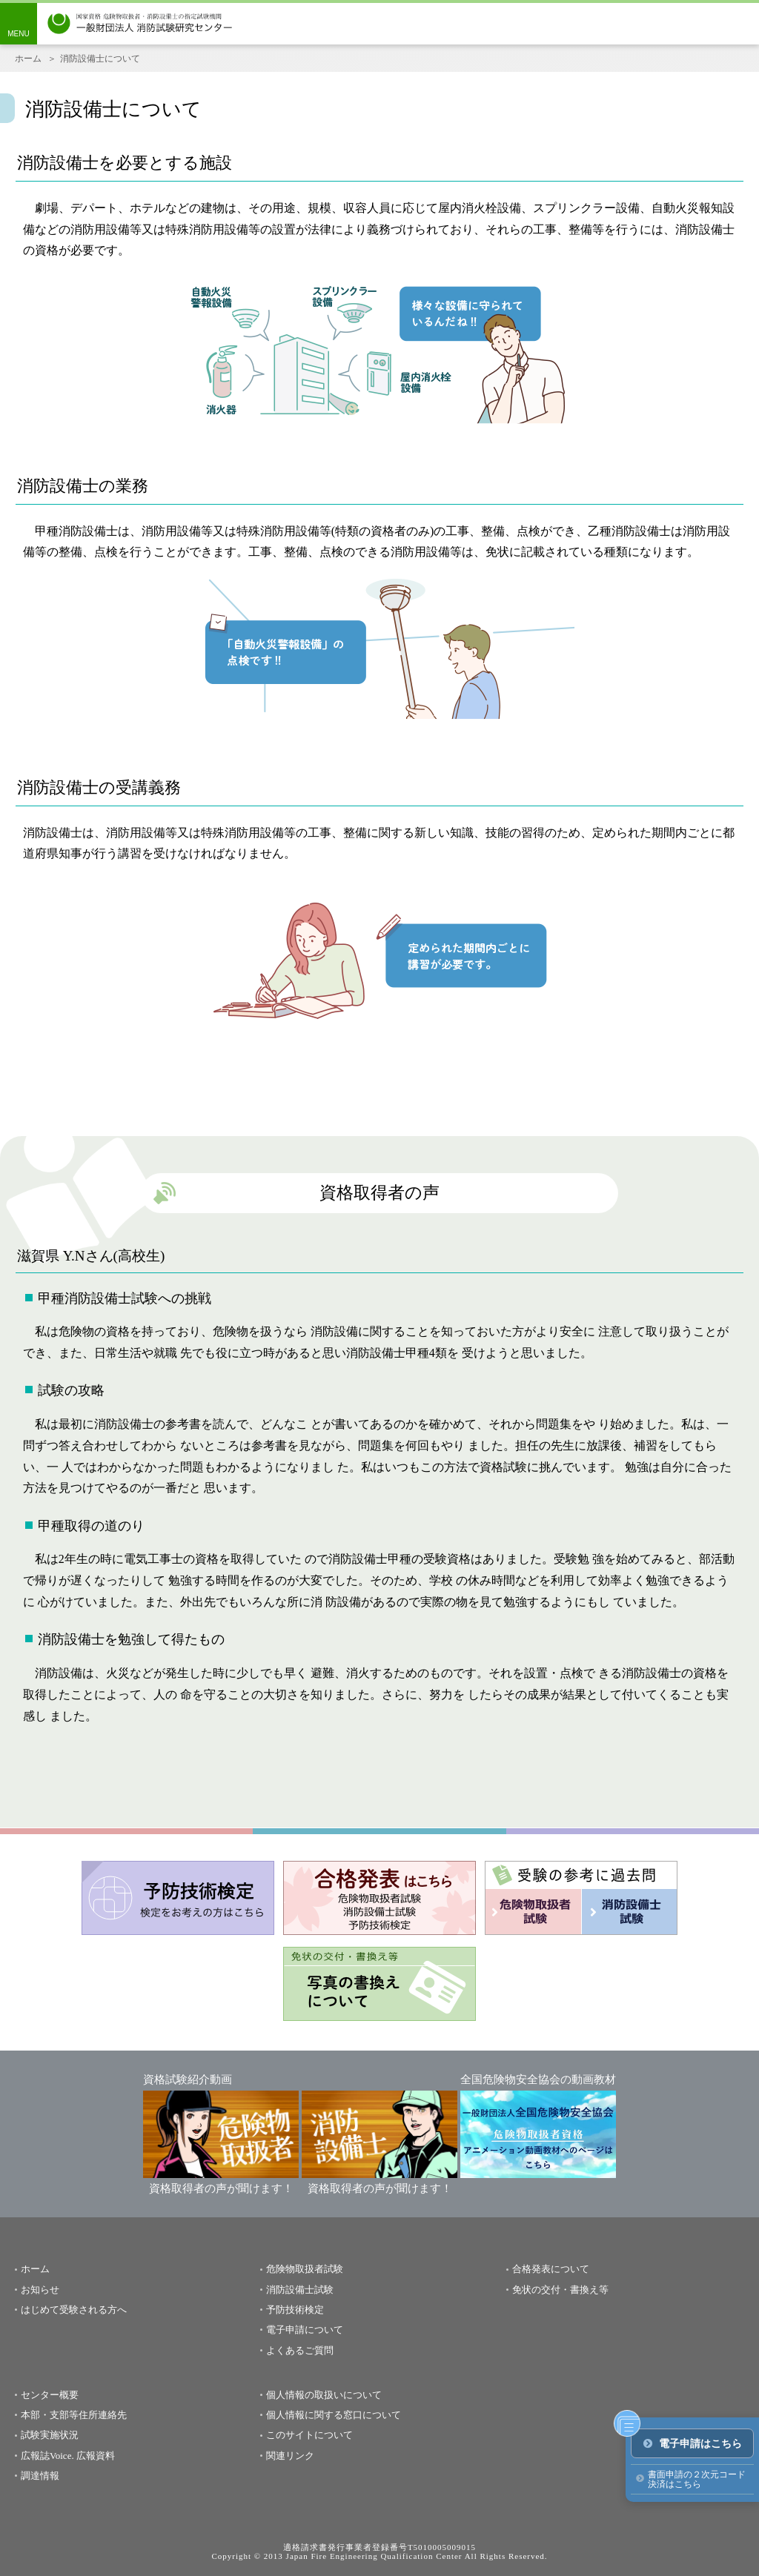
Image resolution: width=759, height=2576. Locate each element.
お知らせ (40, 2289)
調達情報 (40, 2475)
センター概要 (50, 2394)
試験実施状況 (50, 2434)
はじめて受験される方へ (74, 2309)
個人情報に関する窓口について (333, 2414)
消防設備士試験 (300, 2289)
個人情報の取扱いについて (324, 2394)
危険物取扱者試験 (304, 2268)
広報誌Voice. (47, 2455)
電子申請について (304, 2329)
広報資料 (95, 2455)
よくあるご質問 (300, 2350)
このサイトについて (309, 2434)
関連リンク (290, 2455)
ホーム (28, 58)
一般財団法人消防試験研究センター (140, 23)
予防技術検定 (295, 2309)
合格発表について (550, 2268)
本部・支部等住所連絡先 (74, 2414)
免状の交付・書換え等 (560, 2289)
